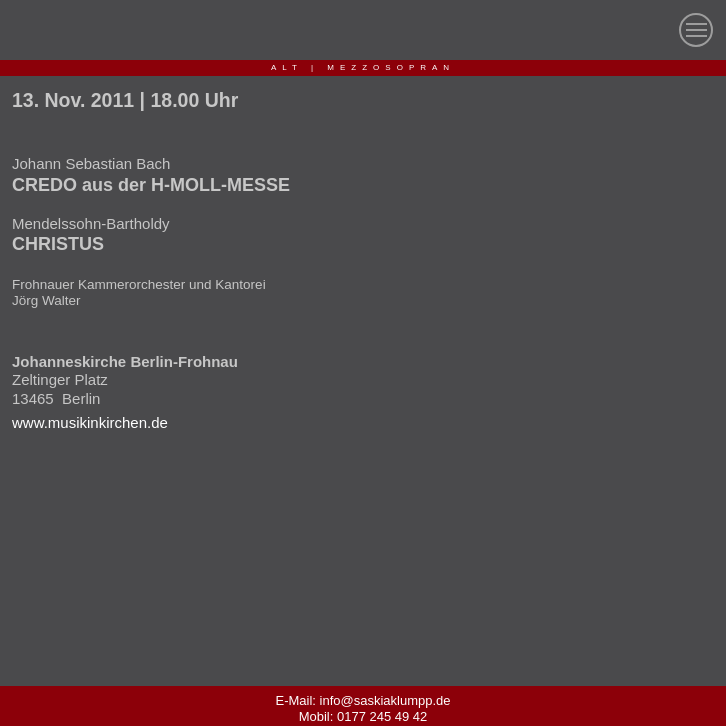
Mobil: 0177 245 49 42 (363, 716)
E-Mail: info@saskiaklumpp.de (362, 700)
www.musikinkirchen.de (90, 422)
